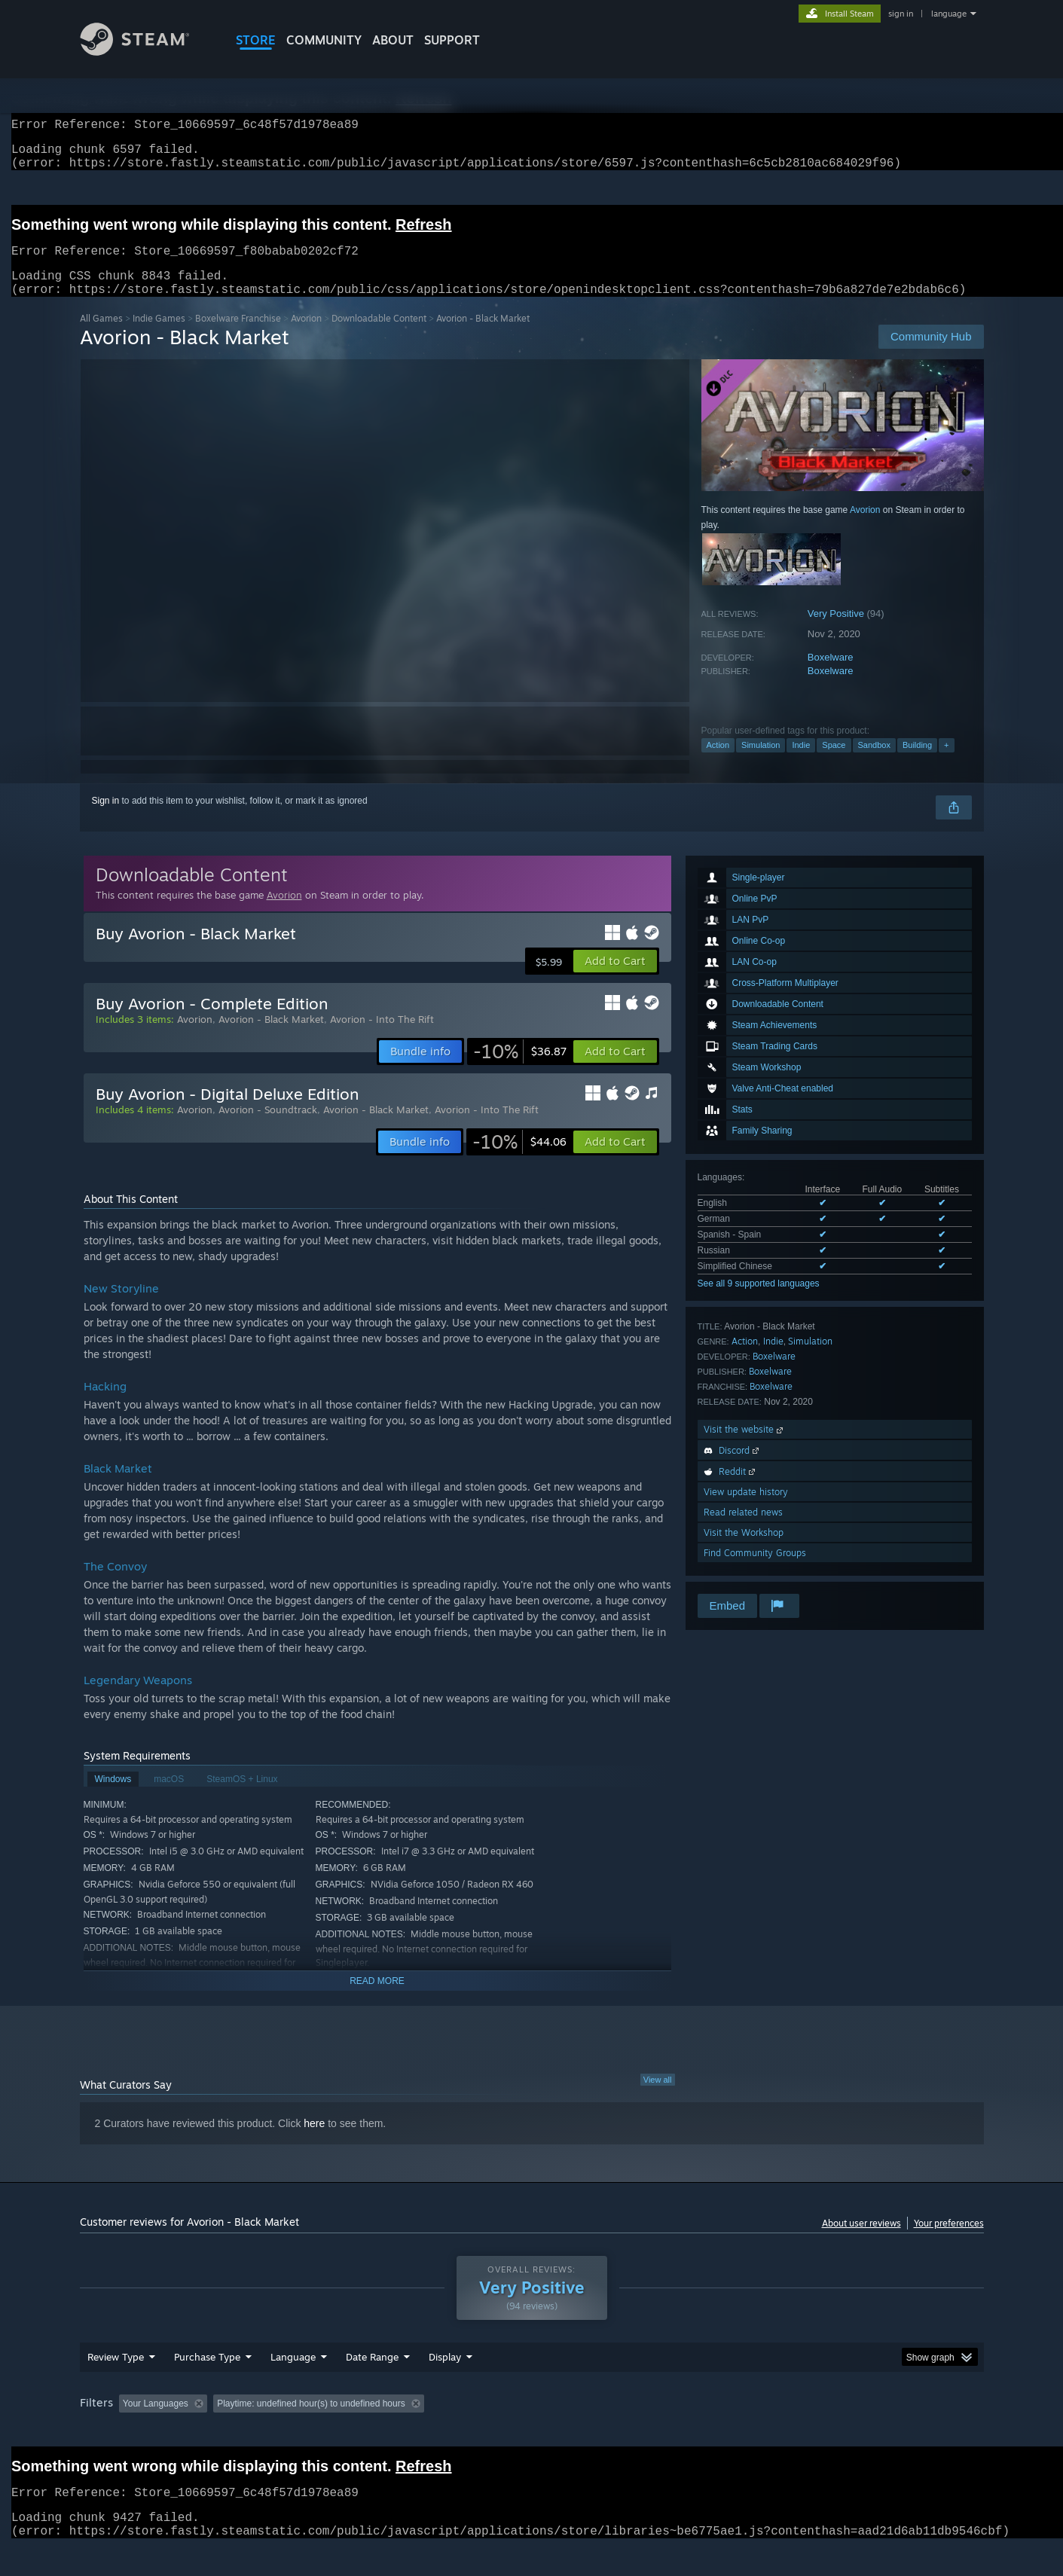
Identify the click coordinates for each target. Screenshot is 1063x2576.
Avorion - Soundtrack (267, 1128)
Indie (801, 763)
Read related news (743, 1530)
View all (657, 2097)
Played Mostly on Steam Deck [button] (532, 2432)
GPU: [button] (786, 2432)
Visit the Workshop (744, 1550)
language (949, 13)
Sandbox (874, 763)
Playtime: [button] (423, 2432)
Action (718, 763)
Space (833, 763)
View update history (746, 1509)
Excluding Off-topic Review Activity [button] (307, 2432)
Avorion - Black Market (271, 1037)
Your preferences (949, 2241)
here (314, 2141)
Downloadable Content (378, 336)
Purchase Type (207, 2385)
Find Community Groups (755, 1570)
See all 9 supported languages (759, 1301)
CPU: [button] (736, 2432)
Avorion (306, 336)
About (393, 39)
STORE (256, 39)
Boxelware (831, 675)
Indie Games (159, 336)
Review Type (115, 2385)
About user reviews (861, 2241)
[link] (520, 1070)
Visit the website (745, 1447)
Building (917, 763)
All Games (101, 336)
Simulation (760, 763)
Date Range (372, 2385)
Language (293, 2385)
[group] (532, 2433)
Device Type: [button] (852, 2432)
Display (445, 2385)
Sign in (106, 818)
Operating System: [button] (659, 2432)
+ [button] (946, 763)
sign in (900, 13)
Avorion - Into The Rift (382, 1037)
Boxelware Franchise (238, 336)
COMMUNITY (324, 39)
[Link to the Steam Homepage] (146, 51)
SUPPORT (452, 39)
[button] (615, 979)
